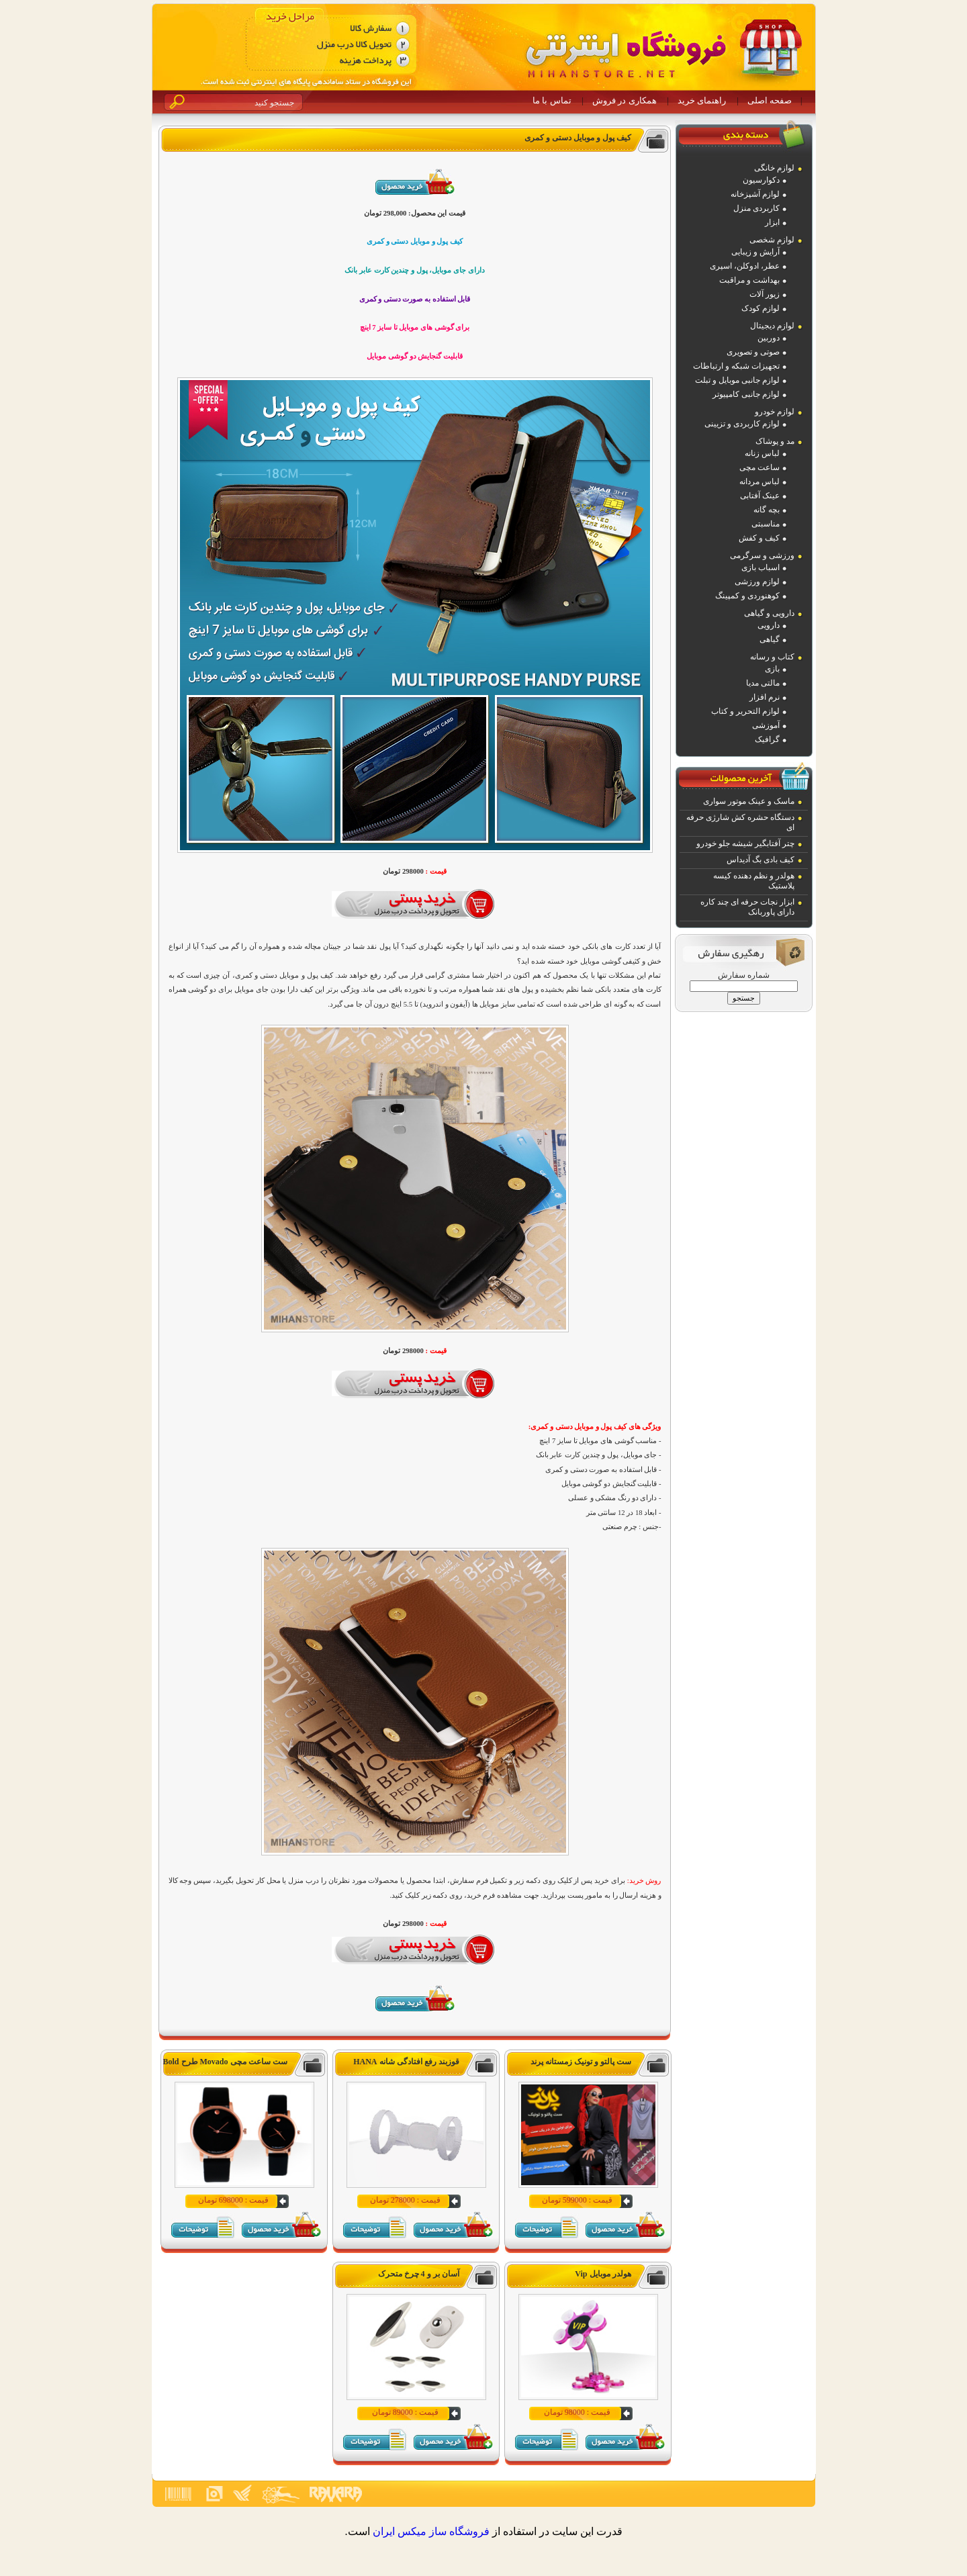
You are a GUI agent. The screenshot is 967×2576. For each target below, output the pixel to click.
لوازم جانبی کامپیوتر (746, 394)
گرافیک (767, 739)
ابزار (772, 222)
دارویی (768, 625)
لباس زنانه (762, 453)
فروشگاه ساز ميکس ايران (431, 2531)
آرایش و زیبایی (755, 252)
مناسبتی (765, 523)
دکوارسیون (761, 180)
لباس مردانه (759, 481)
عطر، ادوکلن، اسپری (745, 266)
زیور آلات (764, 294)
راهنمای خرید (702, 100)
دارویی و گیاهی (769, 613)
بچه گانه (766, 509)
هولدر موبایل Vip (603, 2274)
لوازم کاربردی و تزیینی (742, 423)
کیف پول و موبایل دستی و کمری (577, 137)
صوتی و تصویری (753, 352)
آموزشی (766, 725)
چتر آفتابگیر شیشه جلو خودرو (745, 843)
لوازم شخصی (771, 239)
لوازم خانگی (774, 168)
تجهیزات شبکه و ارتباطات (736, 366)
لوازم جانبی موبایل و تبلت (737, 380)
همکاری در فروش (624, 100)
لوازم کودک (760, 308)
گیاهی (769, 639)
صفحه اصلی (769, 100)
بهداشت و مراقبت (749, 280)
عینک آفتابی (760, 495)
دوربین (768, 337)
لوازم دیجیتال (772, 325)
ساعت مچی (759, 467)
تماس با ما (552, 100)
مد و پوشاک (774, 441)
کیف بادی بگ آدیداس (760, 859)
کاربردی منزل (756, 208)
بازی (772, 669)
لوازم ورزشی (757, 581)
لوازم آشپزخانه (755, 194)
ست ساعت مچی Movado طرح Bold (225, 2061)
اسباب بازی (760, 567)
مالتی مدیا (763, 683)
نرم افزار (764, 697)
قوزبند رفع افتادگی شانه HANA (406, 2061)
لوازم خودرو (774, 411)
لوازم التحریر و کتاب (745, 711)
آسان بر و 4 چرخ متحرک (418, 2274)
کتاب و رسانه (772, 656)
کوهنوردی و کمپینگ (747, 595)
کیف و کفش (759, 538)
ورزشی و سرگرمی (762, 555)
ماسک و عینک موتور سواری (748, 801)
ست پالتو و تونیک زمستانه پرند (581, 2061)
